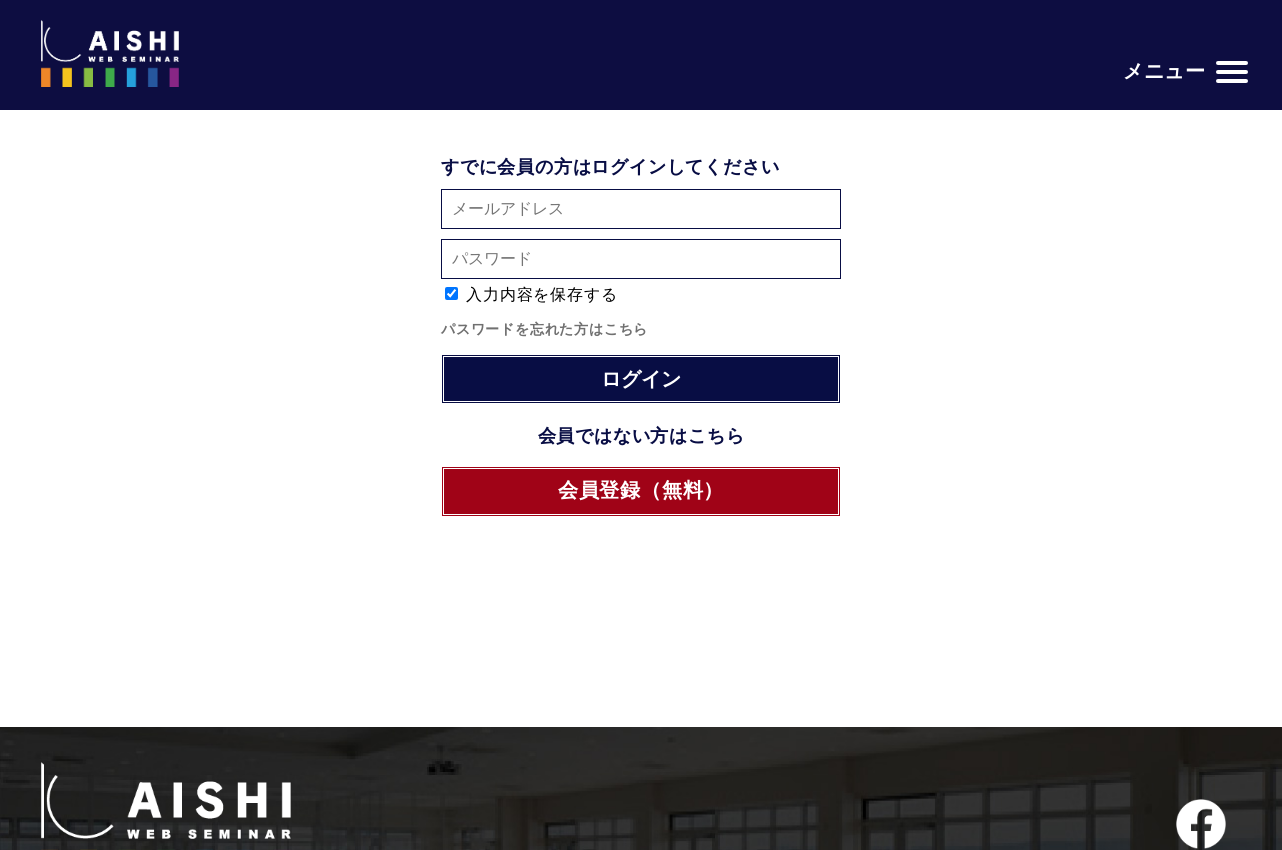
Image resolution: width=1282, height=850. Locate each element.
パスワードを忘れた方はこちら (544, 329)
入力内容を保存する (541, 294)
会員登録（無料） (641, 490)
